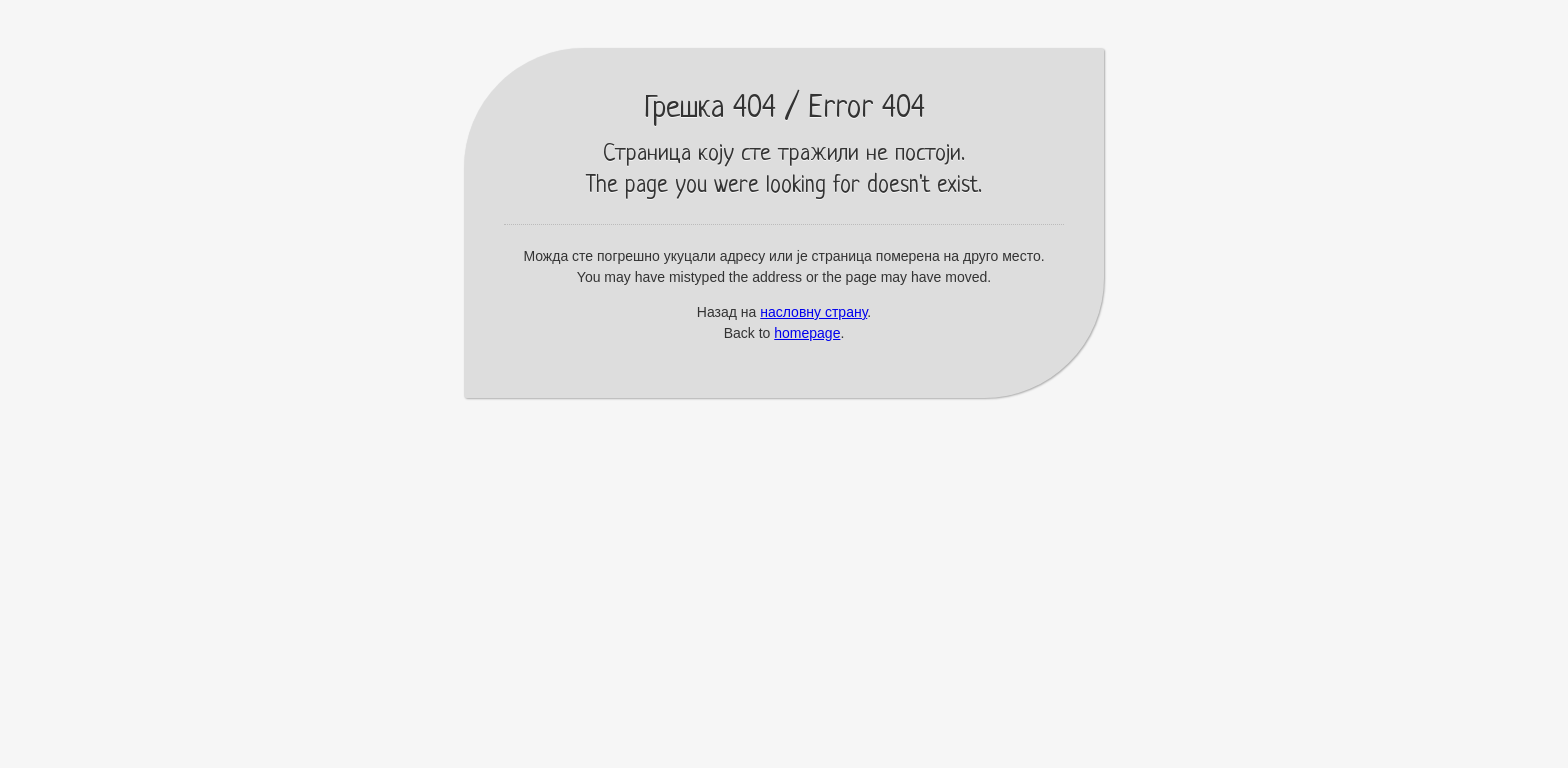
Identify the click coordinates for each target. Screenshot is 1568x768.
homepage (807, 333)
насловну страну (813, 312)
